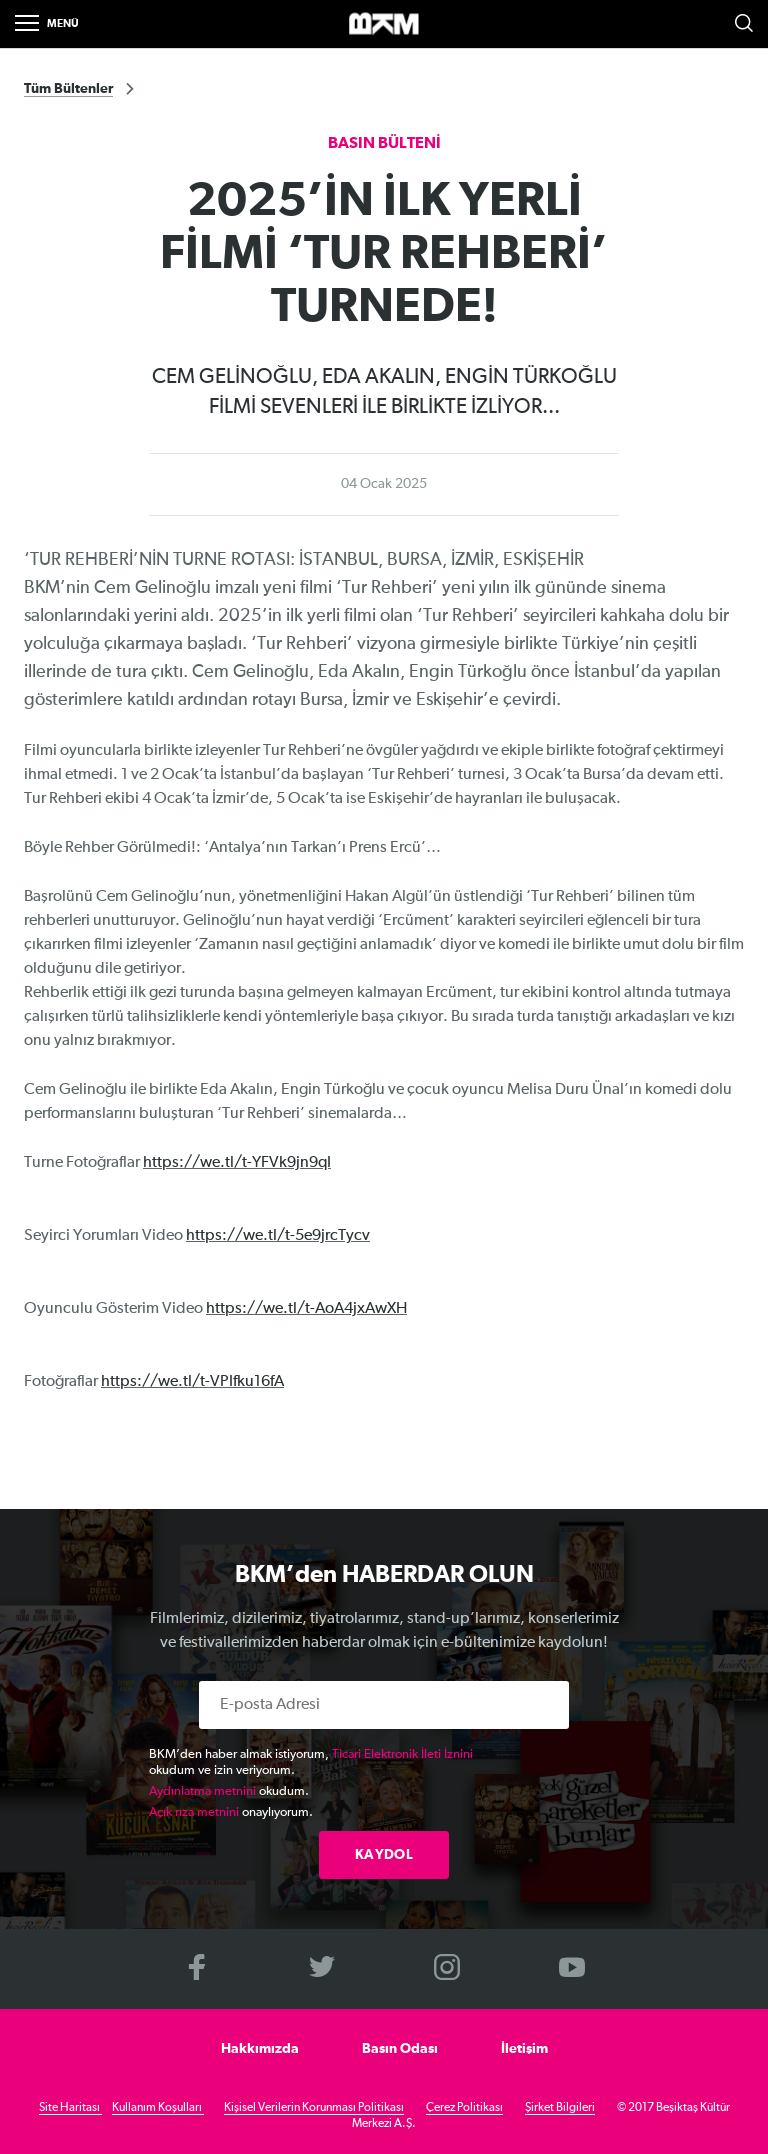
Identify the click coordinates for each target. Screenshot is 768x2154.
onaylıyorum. (231, 1812)
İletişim (524, 2049)
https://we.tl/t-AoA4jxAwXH (306, 1309)
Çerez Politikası (464, 2108)
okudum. (229, 1791)
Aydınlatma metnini (202, 1791)
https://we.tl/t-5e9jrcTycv (278, 1236)
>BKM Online (384, 24)
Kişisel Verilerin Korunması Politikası (314, 2108)
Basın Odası (400, 2049)
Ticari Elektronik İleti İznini (402, 1754)
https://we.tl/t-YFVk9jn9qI (237, 1163)
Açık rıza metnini (194, 1812)
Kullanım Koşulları (158, 2108)
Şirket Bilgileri (560, 2108)
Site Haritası (70, 2108)
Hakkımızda (260, 2049)
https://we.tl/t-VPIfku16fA (192, 1382)
